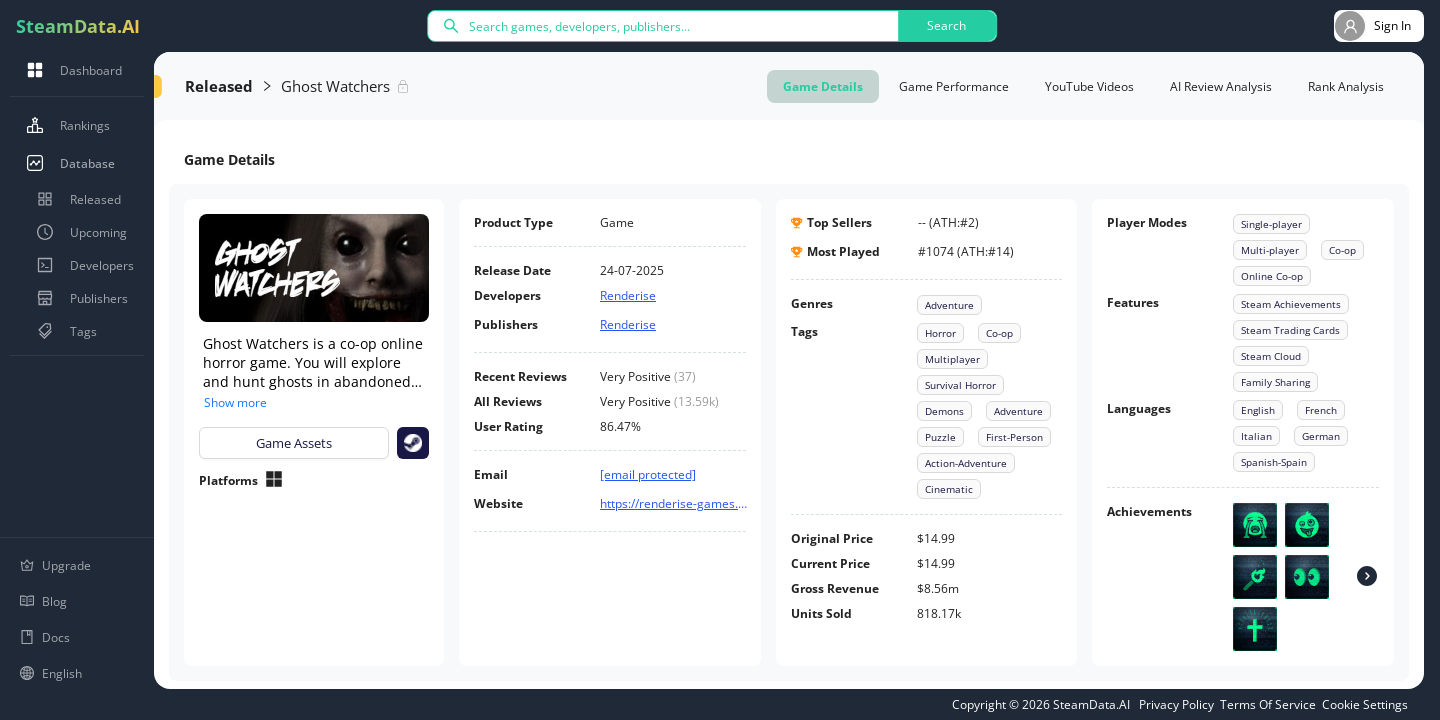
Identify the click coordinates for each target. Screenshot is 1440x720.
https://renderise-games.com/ (675, 503)
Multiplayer (952, 359)
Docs (45, 637)
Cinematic (949, 489)
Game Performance (954, 86)
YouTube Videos (1089, 86)
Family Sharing (1275, 382)
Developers (82, 265)
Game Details (823, 86)
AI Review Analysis (1221, 86)
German (1321, 436)
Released (75, 199)
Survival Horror (960, 385)
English (1258, 410)
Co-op (999, 333)
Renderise (628, 295)
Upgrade (55, 565)
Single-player (1271, 224)
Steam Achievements (1291, 304)
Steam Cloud (1271, 356)
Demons (944, 411)
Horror (940, 333)
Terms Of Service (1268, 704)
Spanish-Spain (1274, 462)
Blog (43, 601)
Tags (63, 331)
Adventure (949, 305)
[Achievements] (1367, 577)
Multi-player (1270, 250)
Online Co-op (1272, 276)
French (1321, 410)
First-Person (1014, 437)
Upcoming (78, 232)
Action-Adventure (966, 463)
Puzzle (940, 437)
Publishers (79, 298)
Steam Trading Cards (1290, 330)
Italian (1256, 436)
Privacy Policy (1176, 704)
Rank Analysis (1346, 86)
